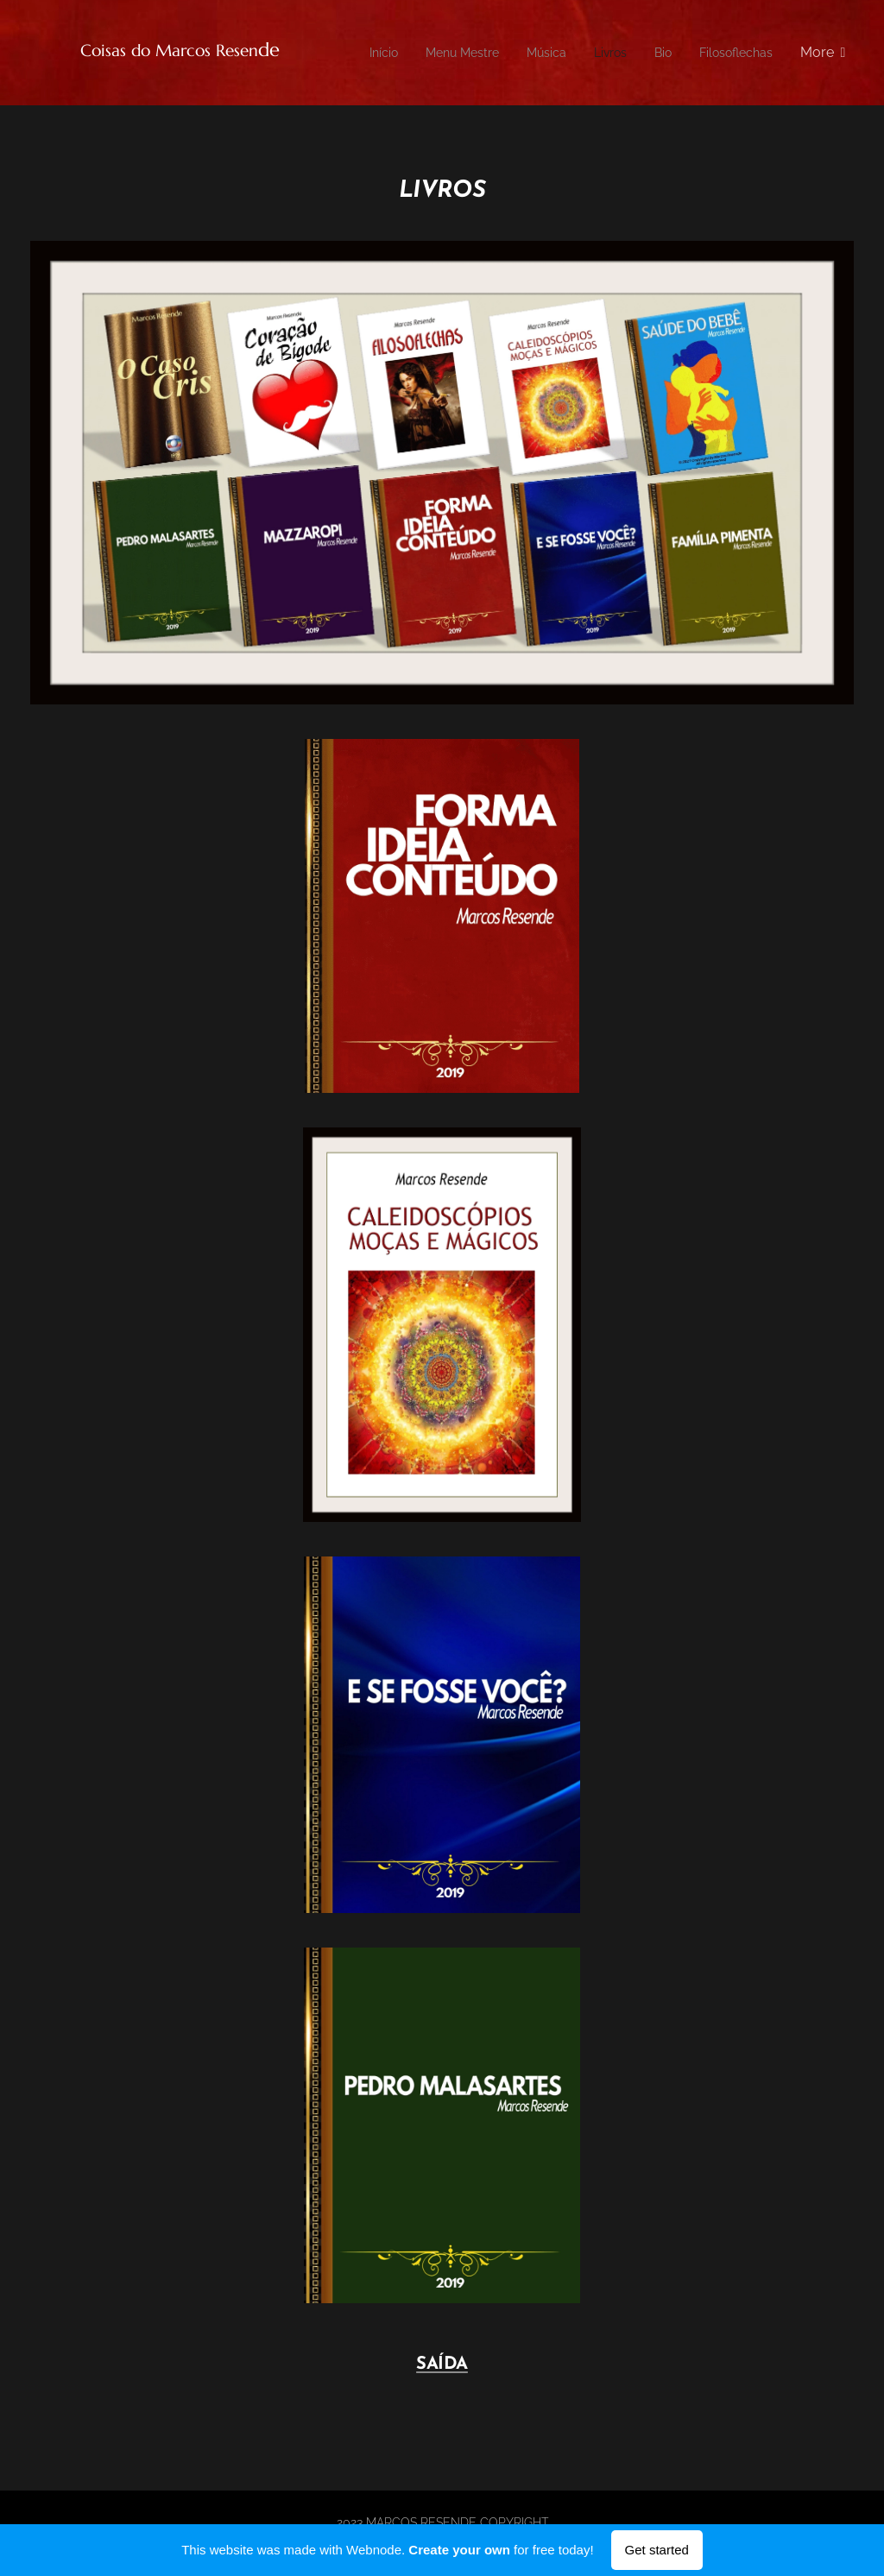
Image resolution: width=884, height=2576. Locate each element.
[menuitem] (460, 52)
